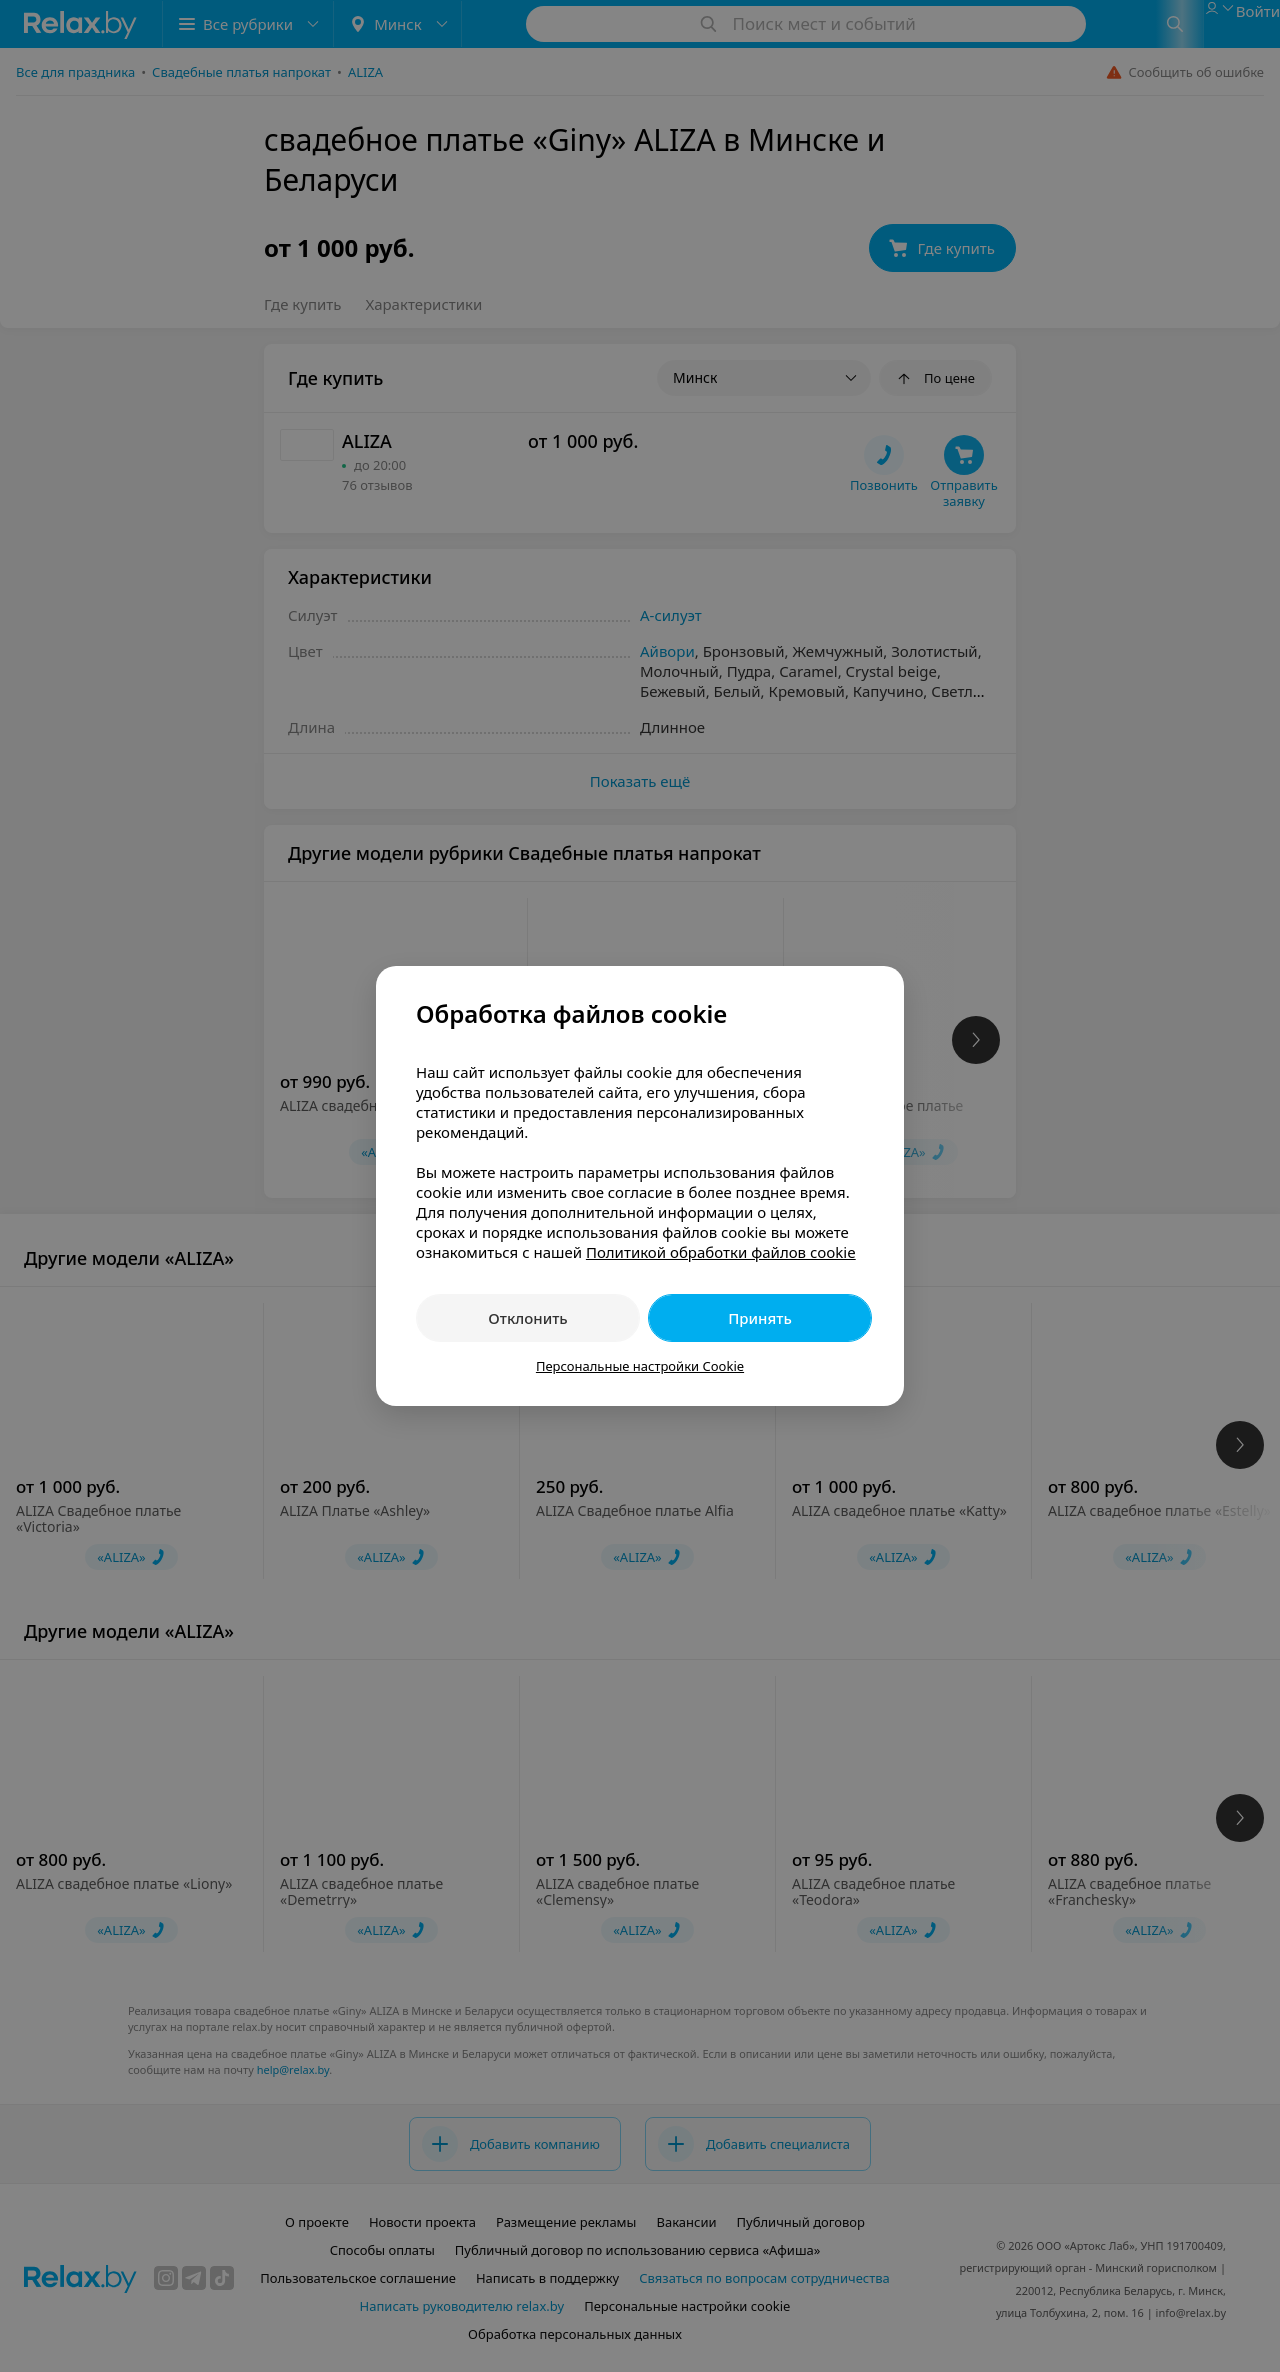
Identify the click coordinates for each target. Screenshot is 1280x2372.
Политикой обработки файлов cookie (721, 1252)
